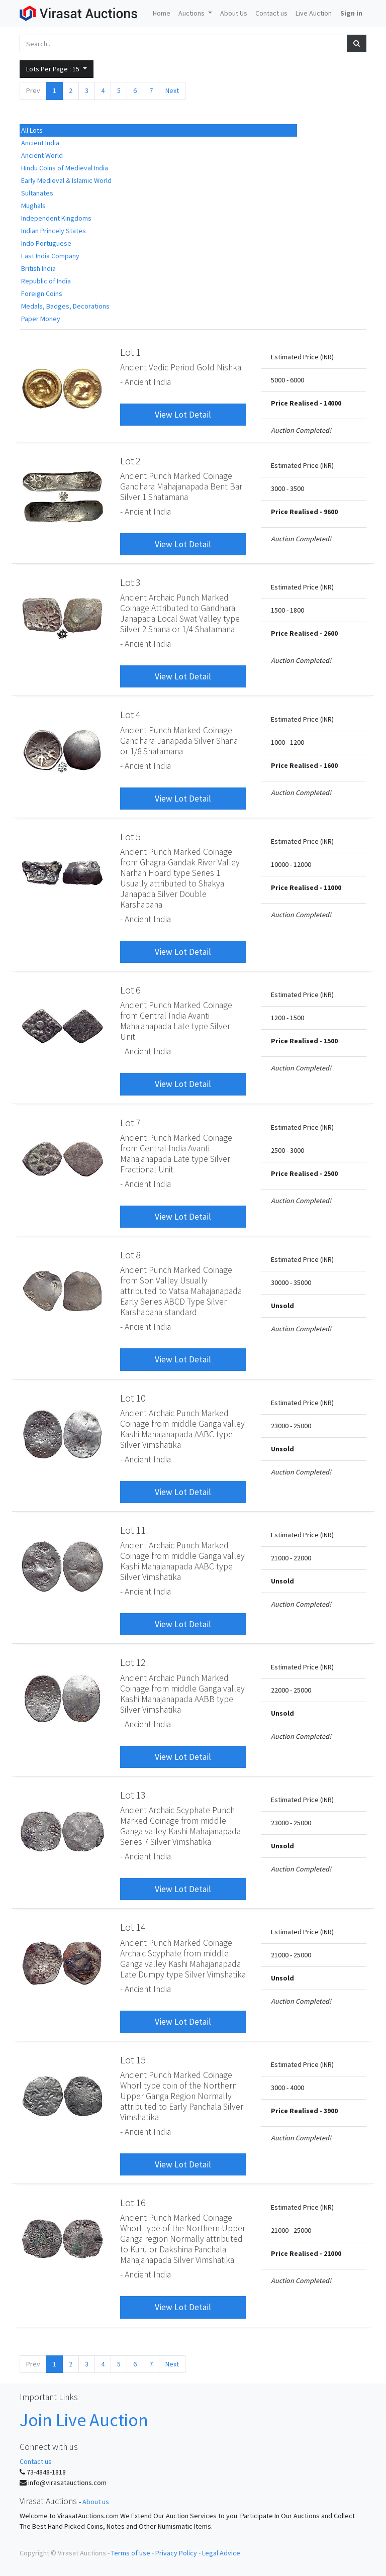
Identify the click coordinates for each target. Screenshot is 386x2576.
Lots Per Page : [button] (53, 68)
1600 (331, 765)
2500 (331, 1173)
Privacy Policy (176, 2552)
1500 (331, 1040)
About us (95, 2501)
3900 (331, 2110)
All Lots (32, 130)
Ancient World (42, 155)
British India (38, 268)
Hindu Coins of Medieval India (64, 167)
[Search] (356, 43)
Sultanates (37, 192)
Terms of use (130, 2552)
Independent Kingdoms (56, 218)
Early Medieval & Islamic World (66, 180)
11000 (332, 887)
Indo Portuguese (46, 243)
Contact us (36, 2461)
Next (172, 90)
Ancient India (40, 142)
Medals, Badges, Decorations (65, 306)
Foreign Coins (41, 293)
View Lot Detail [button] (183, 414)
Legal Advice (221, 2552)
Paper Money (40, 318)
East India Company (50, 255)
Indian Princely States (53, 230)
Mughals (33, 205)
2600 (331, 633)
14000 (332, 403)
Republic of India (46, 280)
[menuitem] (161, 13)
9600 (331, 511)
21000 (332, 2253)
